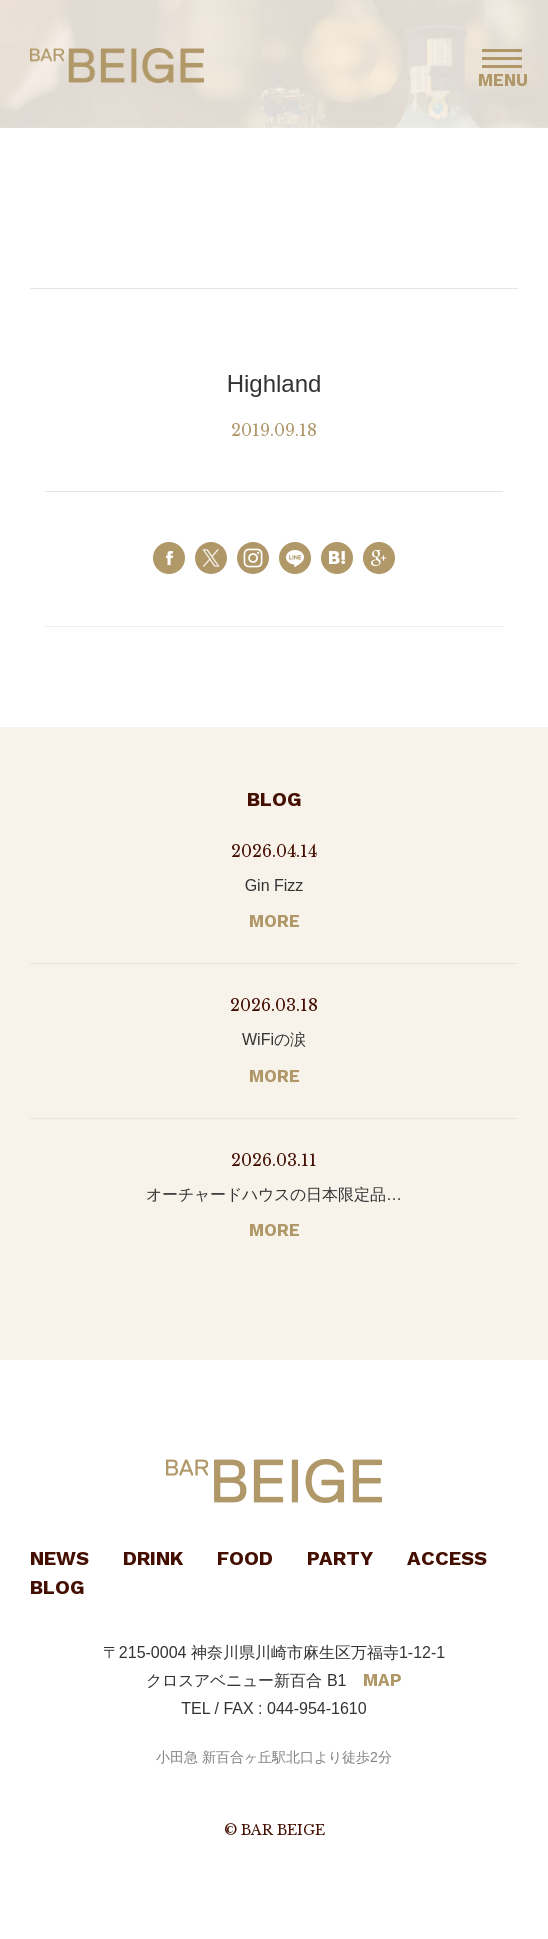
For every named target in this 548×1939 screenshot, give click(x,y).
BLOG (57, 1587)
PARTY (340, 1558)
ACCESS (447, 1558)
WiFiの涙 (274, 1039)
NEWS (59, 1558)
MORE (274, 921)
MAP (382, 1680)
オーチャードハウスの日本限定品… (274, 1194)
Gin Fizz (274, 885)
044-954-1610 (317, 1708)
